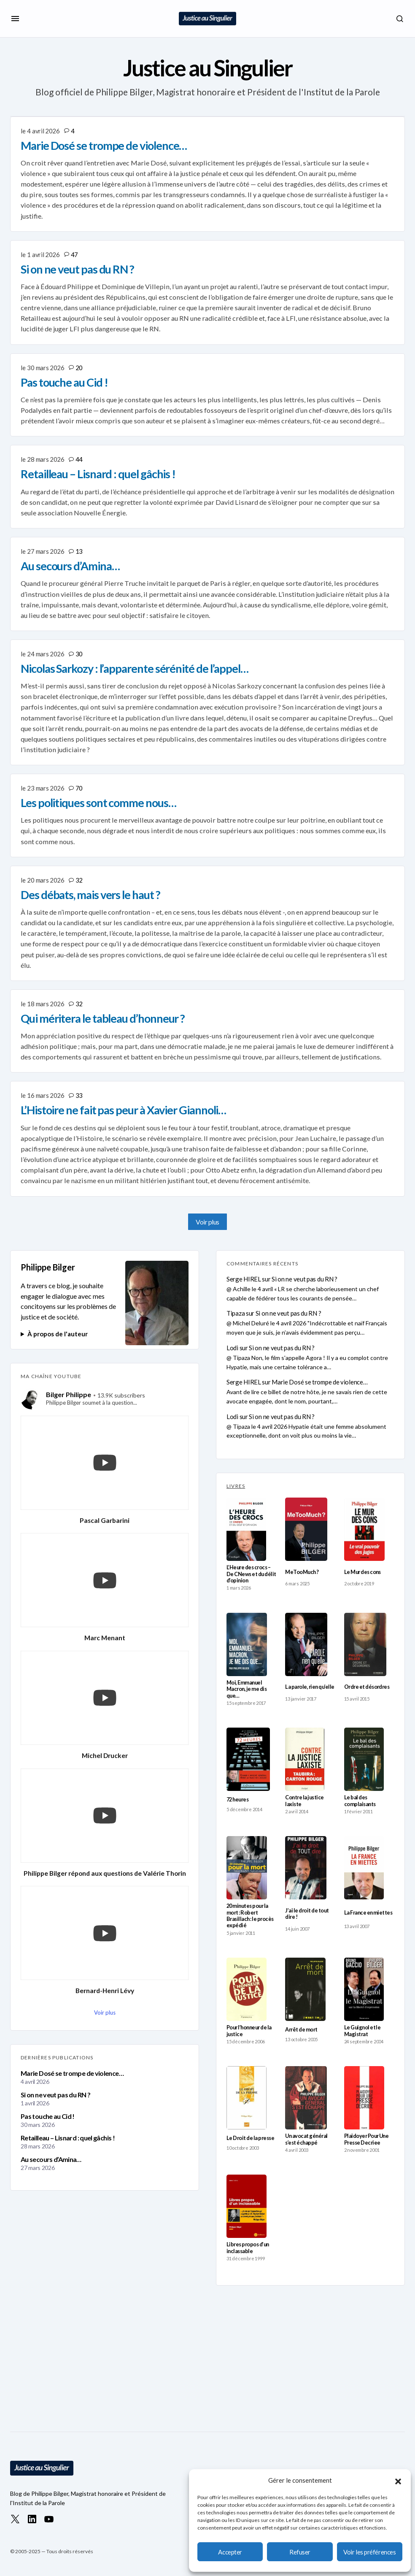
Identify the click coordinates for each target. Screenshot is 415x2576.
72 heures (237, 1799)
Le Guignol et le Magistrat (362, 2030)
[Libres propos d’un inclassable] (246, 2206)
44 (79, 459)
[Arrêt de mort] (305, 1989)
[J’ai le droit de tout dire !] (305, 1867)
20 (79, 367)
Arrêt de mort (301, 2029)
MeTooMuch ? (301, 1572)
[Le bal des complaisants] (364, 1759)
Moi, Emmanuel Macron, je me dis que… (246, 1689)
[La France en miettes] (364, 1867)
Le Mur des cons (362, 1572)
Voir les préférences (369, 2552)
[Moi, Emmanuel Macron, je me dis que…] (246, 1644)
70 (79, 788)
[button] (398, 2480)
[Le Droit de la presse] (246, 2097)
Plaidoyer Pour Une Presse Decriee (366, 2139)
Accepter (230, 2552)
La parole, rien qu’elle (309, 1687)
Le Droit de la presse (250, 2138)
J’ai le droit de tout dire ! (307, 1913)
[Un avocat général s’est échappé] (306, 2097)
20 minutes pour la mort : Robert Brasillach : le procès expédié (250, 1916)
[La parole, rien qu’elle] (306, 1644)
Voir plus (207, 1222)
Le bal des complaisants (360, 1800)
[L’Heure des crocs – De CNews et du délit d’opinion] (246, 1529)
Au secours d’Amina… (51, 2159)
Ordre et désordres (367, 1687)
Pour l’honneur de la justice (249, 2030)
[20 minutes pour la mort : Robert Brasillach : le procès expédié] (246, 1867)
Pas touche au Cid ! (48, 2116)
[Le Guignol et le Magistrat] (364, 1989)
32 (79, 880)
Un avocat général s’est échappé (306, 2139)
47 (74, 254)
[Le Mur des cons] (364, 1529)
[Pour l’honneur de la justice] (246, 1989)
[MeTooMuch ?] (306, 1529)
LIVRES (235, 1486)
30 (79, 654)
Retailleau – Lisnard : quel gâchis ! (68, 2138)
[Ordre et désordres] (365, 1644)
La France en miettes (368, 1913)
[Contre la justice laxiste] (304, 1759)
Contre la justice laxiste (304, 1800)
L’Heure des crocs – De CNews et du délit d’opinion (251, 1574)
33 (79, 1095)
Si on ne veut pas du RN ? (55, 2095)
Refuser (299, 2552)
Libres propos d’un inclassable (247, 2247)
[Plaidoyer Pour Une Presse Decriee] (364, 2097)
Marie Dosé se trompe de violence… (72, 2073)
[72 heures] (248, 1759)
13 (79, 551)
